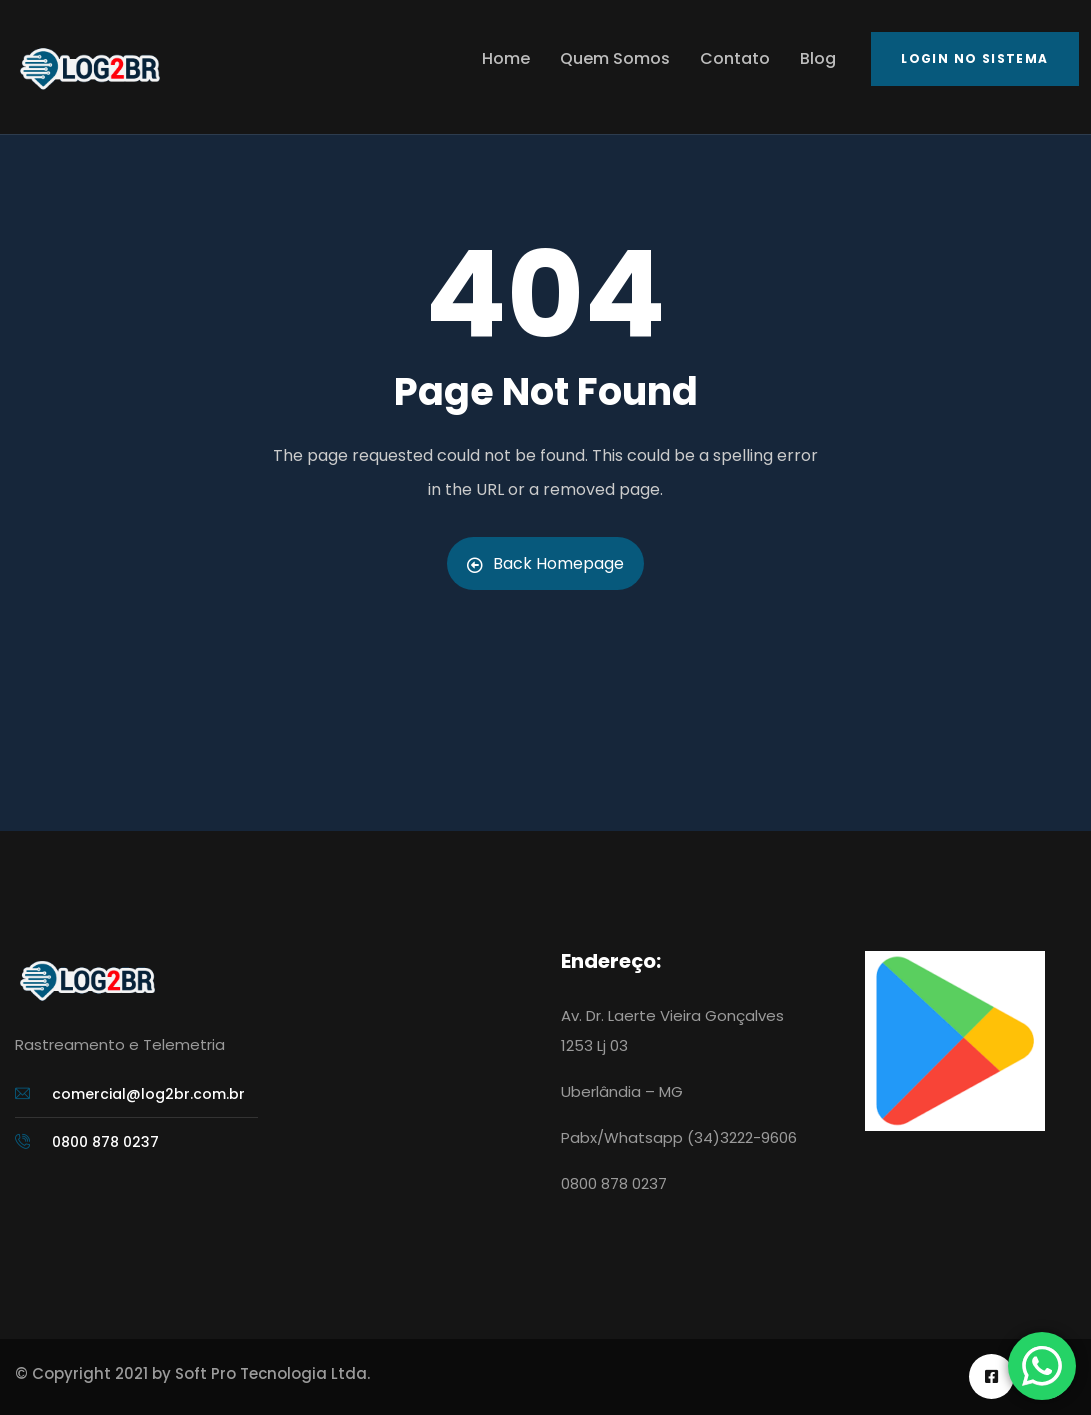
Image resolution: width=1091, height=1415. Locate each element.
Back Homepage (545, 563)
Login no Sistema (974, 58)
